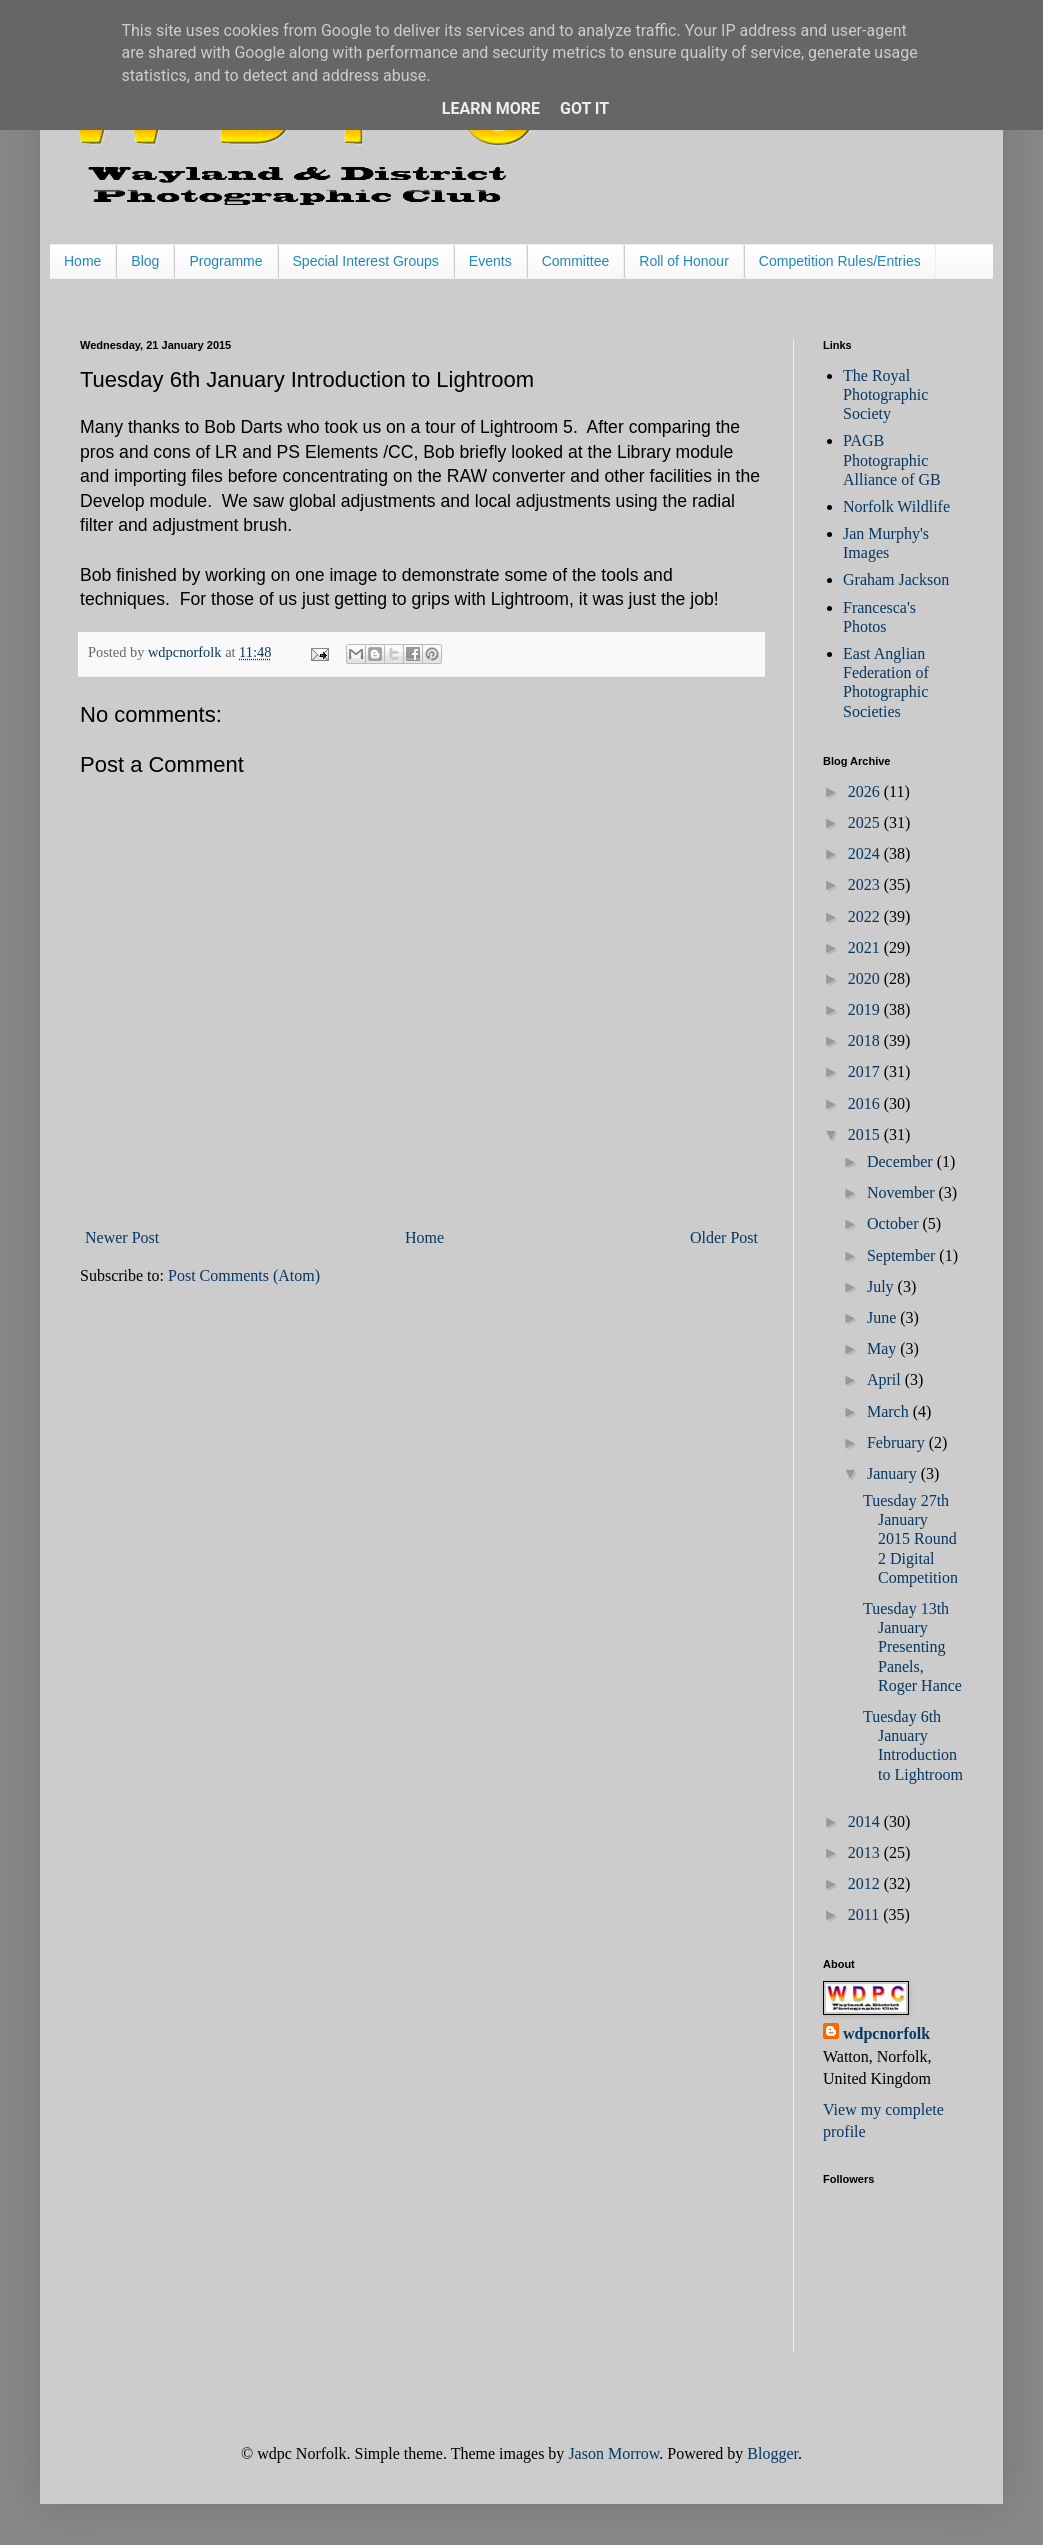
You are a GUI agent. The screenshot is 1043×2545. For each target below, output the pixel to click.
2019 (866, 1009)
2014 (866, 1821)
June (883, 1317)
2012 (866, 1883)
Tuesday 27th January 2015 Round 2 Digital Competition (910, 1539)
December (902, 1161)
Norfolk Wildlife (896, 506)
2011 (865, 1914)
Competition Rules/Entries (840, 261)
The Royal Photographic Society (885, 394)
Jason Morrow (613, 2453)
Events (490, 261)
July (882, 1286)
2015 (866, 1134)
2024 (866, 853)
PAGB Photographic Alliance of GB (892, 459)
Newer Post (122, 1237)
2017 (866, 1071)
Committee (576, 261)
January (894, 1473)
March (890, 1411)
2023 (866, 884)
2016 (866, 1103)
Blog (145, 261)
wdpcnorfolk (886, 2033)
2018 (866, 1040)
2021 (866, 947)
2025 (866, 822)
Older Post (724, 1237)
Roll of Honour (684, 261)
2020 (866, 978)
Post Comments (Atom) (244, 1275)
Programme (225, 261)
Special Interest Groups (366, 261)
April (886, 1379)
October (895, 1223)
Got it (584, 108)
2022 (866, 916)
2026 (866, 791)
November (903, 1192)
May (883, 1348)
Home (82, 261)
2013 (866, 1852)
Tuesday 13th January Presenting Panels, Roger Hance (912, 1647)
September (903, 1255)
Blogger (772, 2453)
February (898, 1442)
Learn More (491, 108)
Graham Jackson (896, 579)
